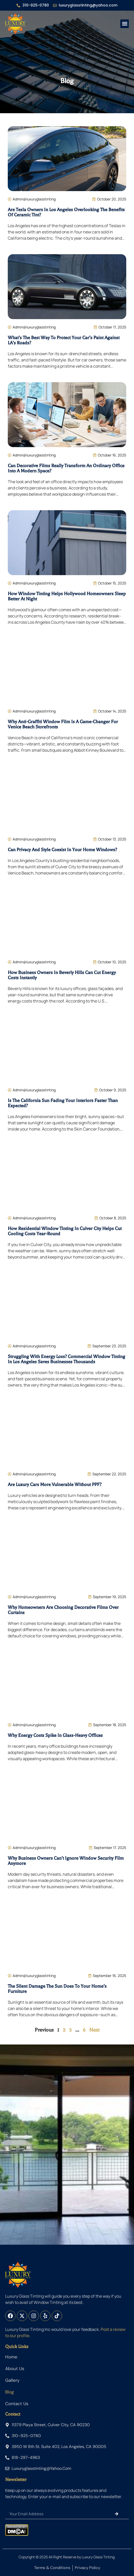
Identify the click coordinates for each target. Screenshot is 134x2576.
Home (11, 2356)
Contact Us (16, 2403)
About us (14, 2368)
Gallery (12, 2380)
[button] (124, 23)
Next (94, 2030)
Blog (9, 2392)
